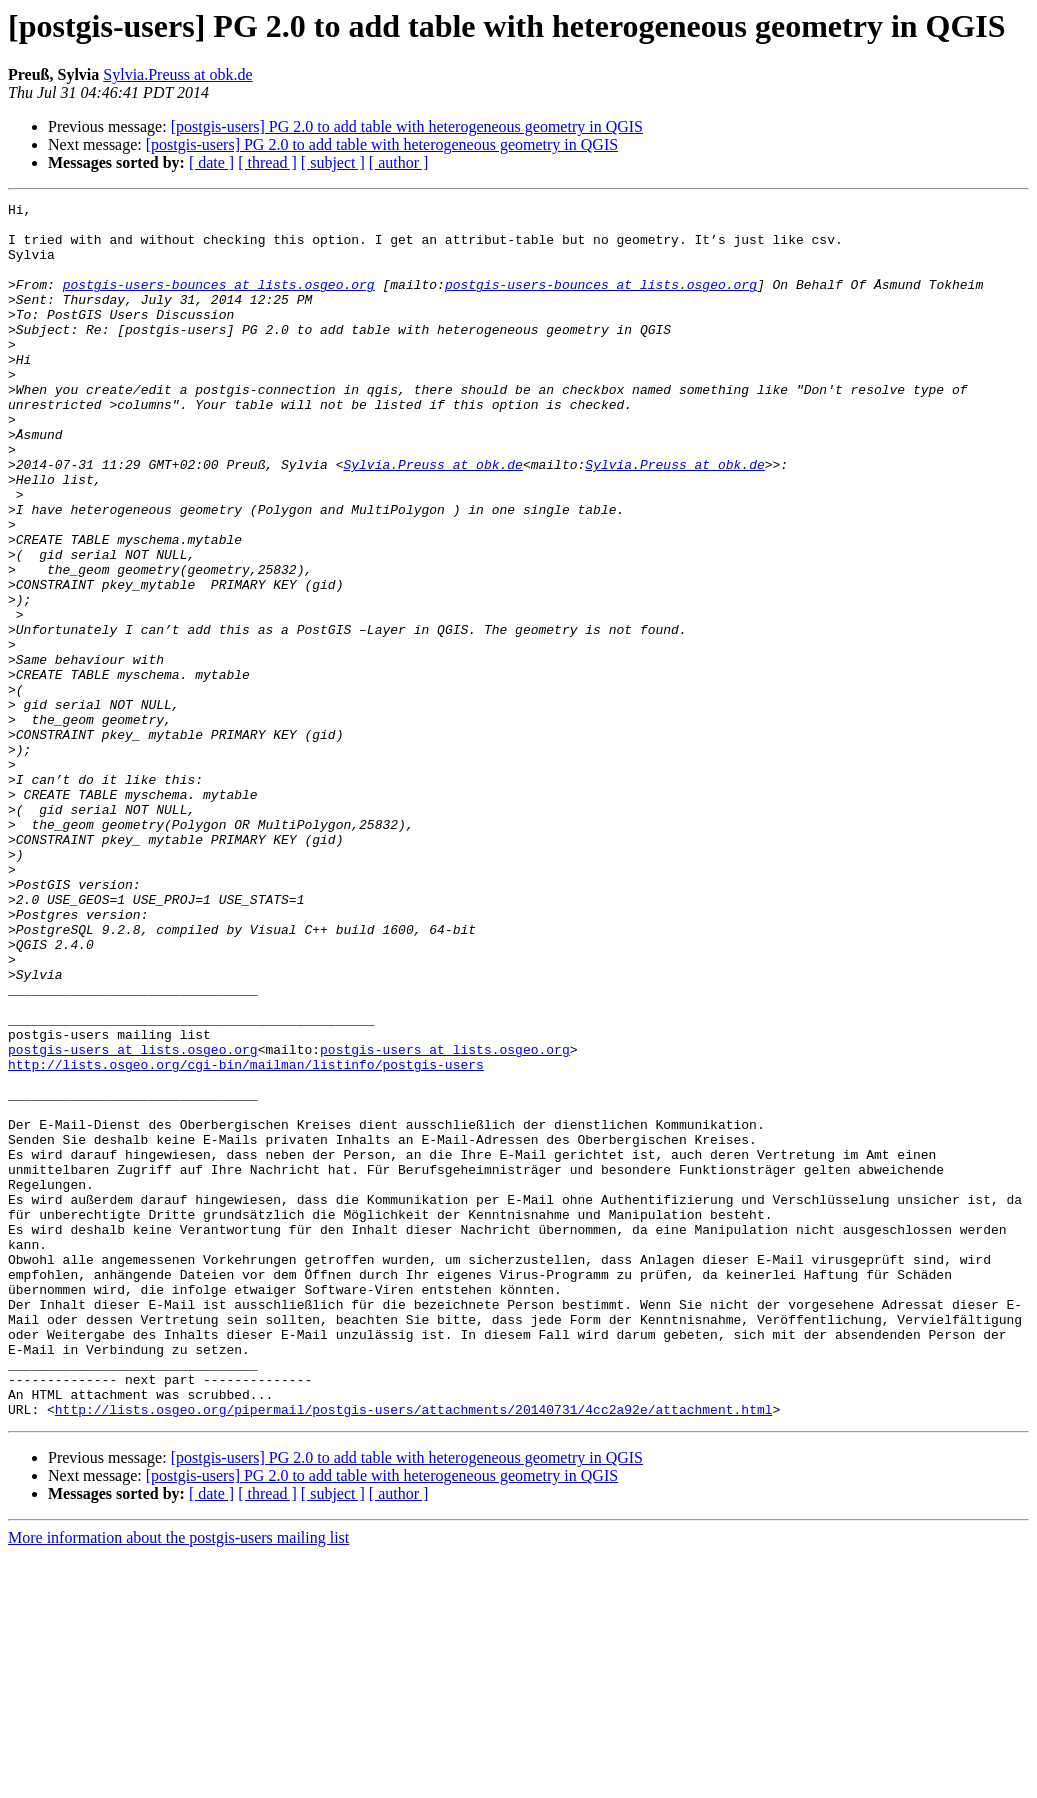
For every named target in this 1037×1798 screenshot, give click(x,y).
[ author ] (399, 162)
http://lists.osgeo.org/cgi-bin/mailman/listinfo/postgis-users (246, 1238)
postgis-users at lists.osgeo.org (133, 1220)
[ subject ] (333, 162)
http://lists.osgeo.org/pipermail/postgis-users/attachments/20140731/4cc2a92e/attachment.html (414, 1652)
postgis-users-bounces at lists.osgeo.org (219, 302)
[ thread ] (267, 162)
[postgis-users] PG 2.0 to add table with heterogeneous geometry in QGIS (407, 126)
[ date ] (211, 162)
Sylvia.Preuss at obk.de (177, 74)
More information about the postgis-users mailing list (178, 1780)
